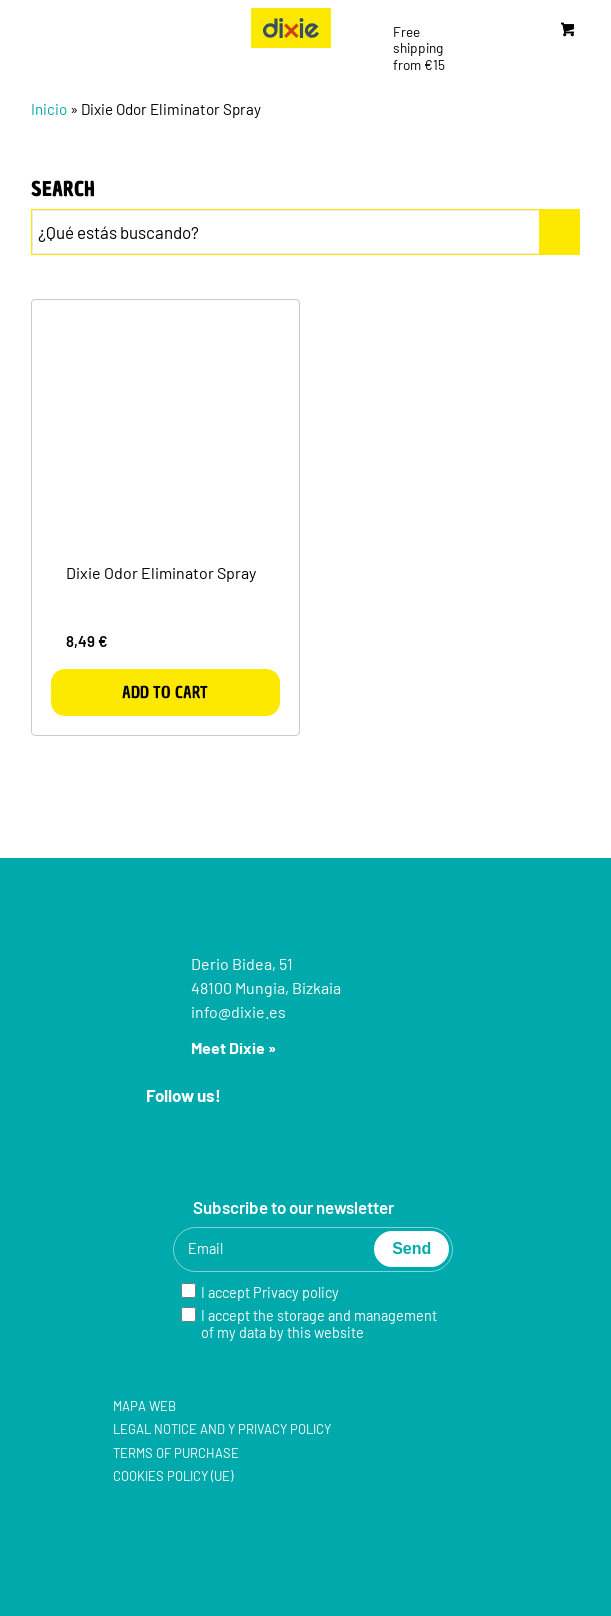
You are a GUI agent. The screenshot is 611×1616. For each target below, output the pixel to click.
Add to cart (165, 692)
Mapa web (144, 1406)
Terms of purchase (176, 1453)
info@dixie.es (238, 1011)
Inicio (49, 109)
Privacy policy (296, 1292)
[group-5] (291, 28)
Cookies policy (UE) (173, 1476)
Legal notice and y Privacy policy (222, 1429)
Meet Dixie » (233, 1047)
